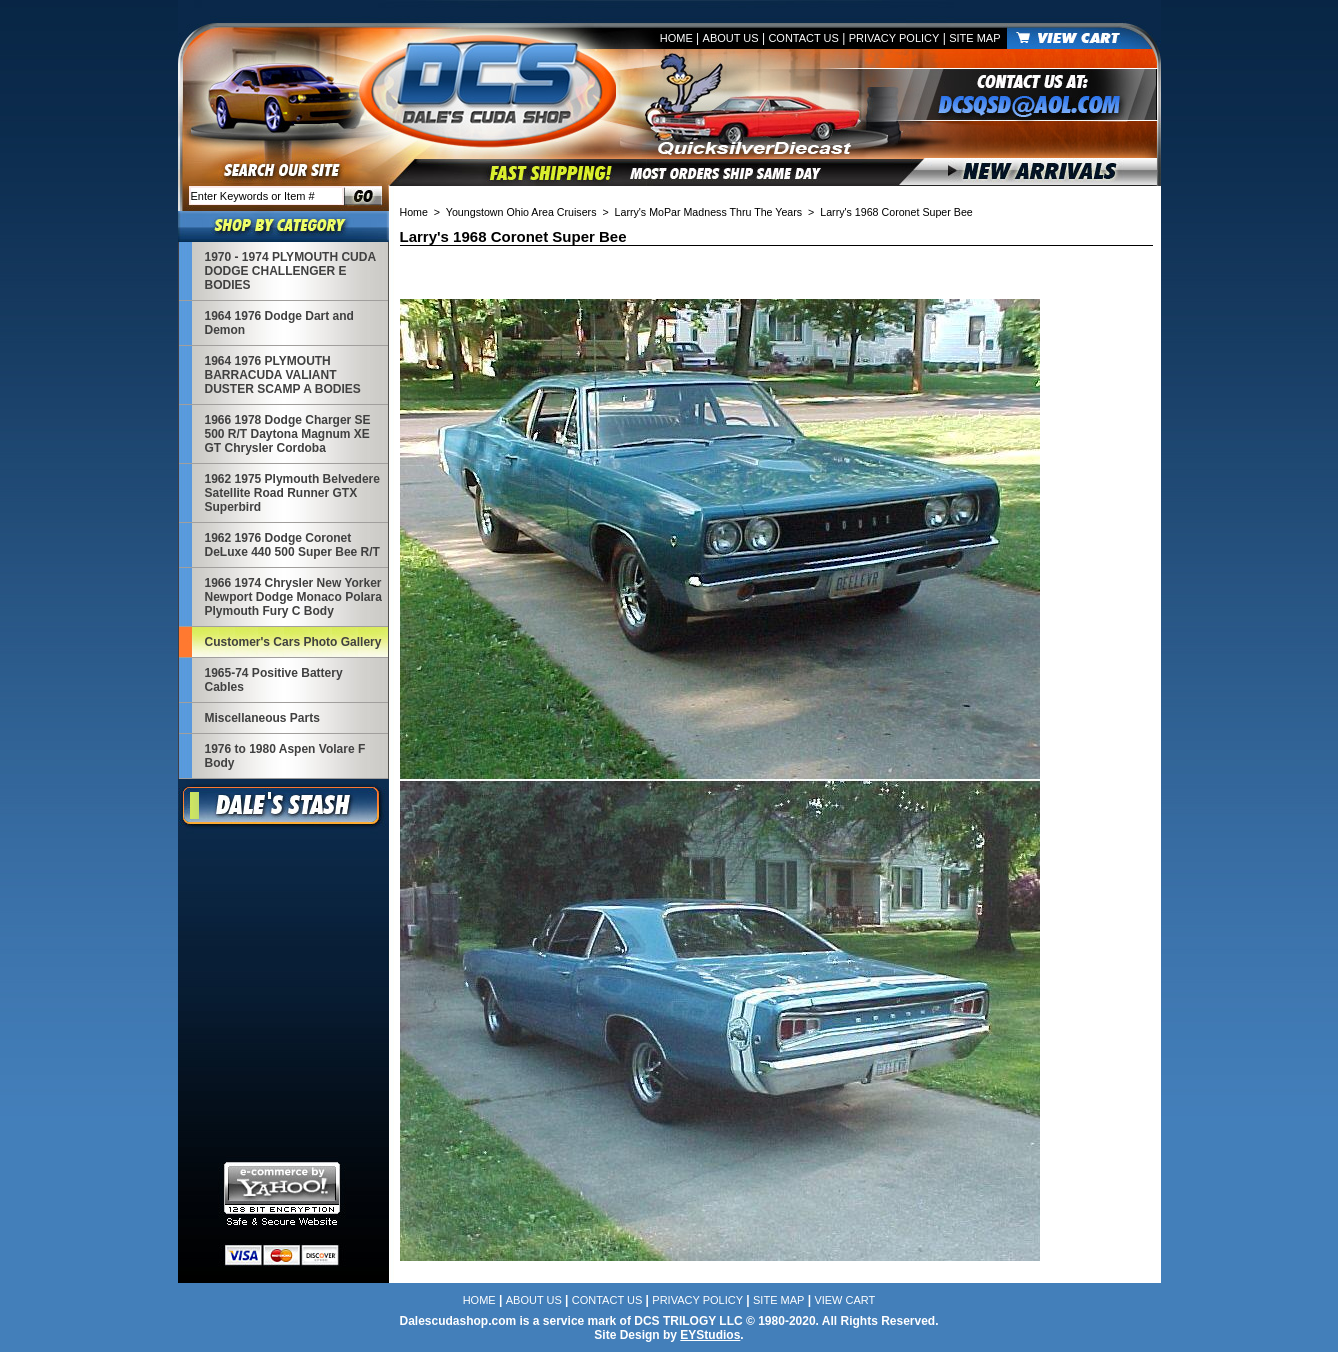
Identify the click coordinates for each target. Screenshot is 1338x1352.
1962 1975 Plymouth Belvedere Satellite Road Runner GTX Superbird (292, 493)
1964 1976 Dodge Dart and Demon (279, 323)
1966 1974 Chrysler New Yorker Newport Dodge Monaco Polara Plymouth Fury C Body (293, 597)
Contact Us (803, 38)
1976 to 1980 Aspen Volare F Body (285, 756)
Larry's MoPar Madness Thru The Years (709, 212)
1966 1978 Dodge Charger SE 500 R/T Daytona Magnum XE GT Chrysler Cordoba (288, 434)
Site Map (974, 38)
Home (676, 38)
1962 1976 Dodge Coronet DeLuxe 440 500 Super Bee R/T (292, 545)
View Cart (844, 1300)
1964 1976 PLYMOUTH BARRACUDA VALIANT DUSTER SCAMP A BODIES (283, 375)
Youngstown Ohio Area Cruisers (521, 212)
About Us (731, 38)
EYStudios (710, 1335)
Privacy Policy (894, 38)
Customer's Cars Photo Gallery (293, 642)
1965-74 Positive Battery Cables (274, 680)
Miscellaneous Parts (262, 718)
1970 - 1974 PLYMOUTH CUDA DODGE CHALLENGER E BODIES (290, 271)
